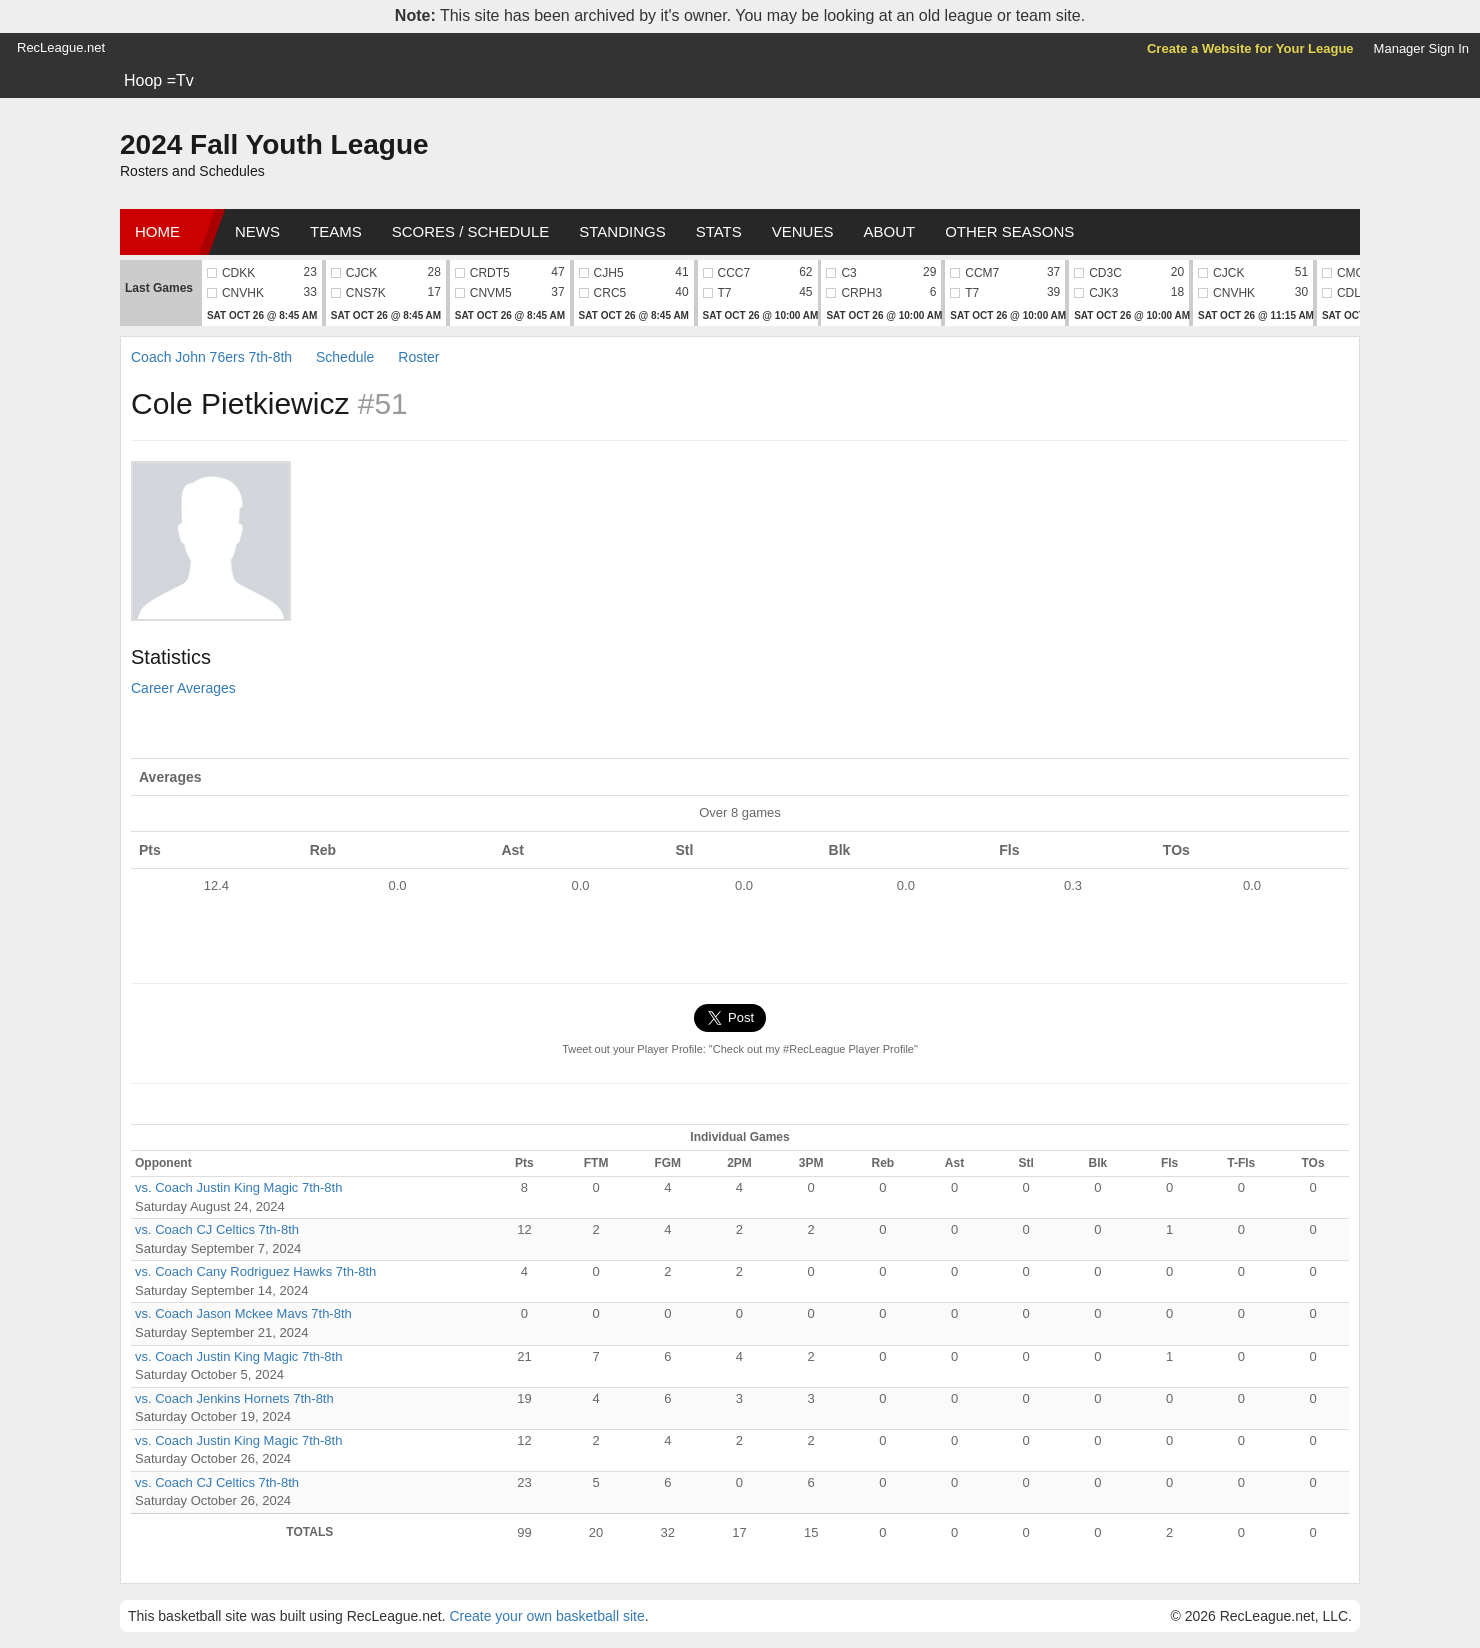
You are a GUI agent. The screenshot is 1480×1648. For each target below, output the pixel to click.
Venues (803, 231)
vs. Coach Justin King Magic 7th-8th (238, 1187)
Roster (418, 357)
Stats (719, 231)
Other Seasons (1009, 231)
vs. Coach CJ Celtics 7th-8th (217, 1229)
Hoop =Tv (159, 80)
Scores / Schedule (471, 231)
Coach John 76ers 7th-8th (211, 357)
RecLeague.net (61, 47)
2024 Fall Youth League (274, 144)
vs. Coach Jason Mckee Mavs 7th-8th (243, 1313)
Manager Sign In (1421, 48)
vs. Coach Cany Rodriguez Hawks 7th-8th (255, 1271)
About (889, 231)
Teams (336, 231)
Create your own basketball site (546, 1616)
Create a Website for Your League (1250, 48)
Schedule (345, 357)
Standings (622, 231)
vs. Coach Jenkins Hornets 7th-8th (234, 1398)
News (257, 231)
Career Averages (183, 688)
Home (157, 231)
